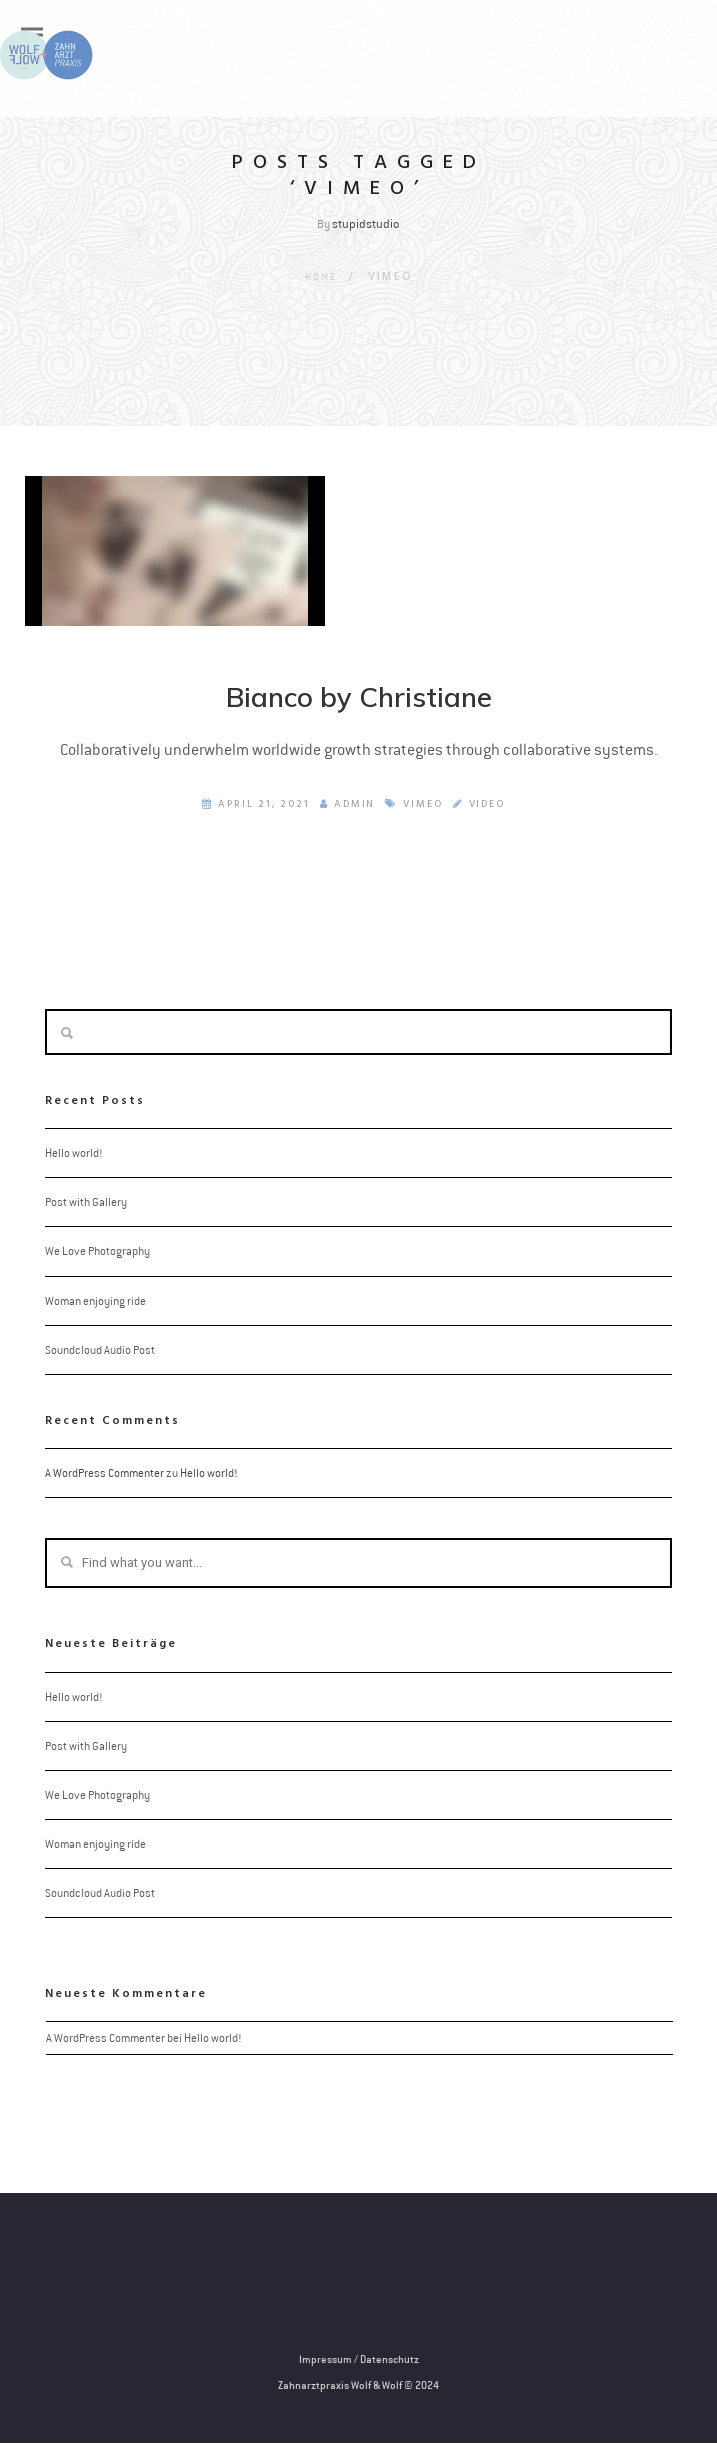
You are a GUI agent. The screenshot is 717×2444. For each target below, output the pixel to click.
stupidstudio (365, 224)
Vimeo (423, 805)
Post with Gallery (86, 1203)
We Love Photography (97, 1252)
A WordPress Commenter (104, 1474)
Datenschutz (389, 2360)
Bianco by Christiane (359, 697)
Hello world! (73, 1154)
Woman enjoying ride (95, 1301)
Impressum (325, 2360)
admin (347, 805)
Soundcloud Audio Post (100, 1350)
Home (320, 276)
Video (487, 805)
